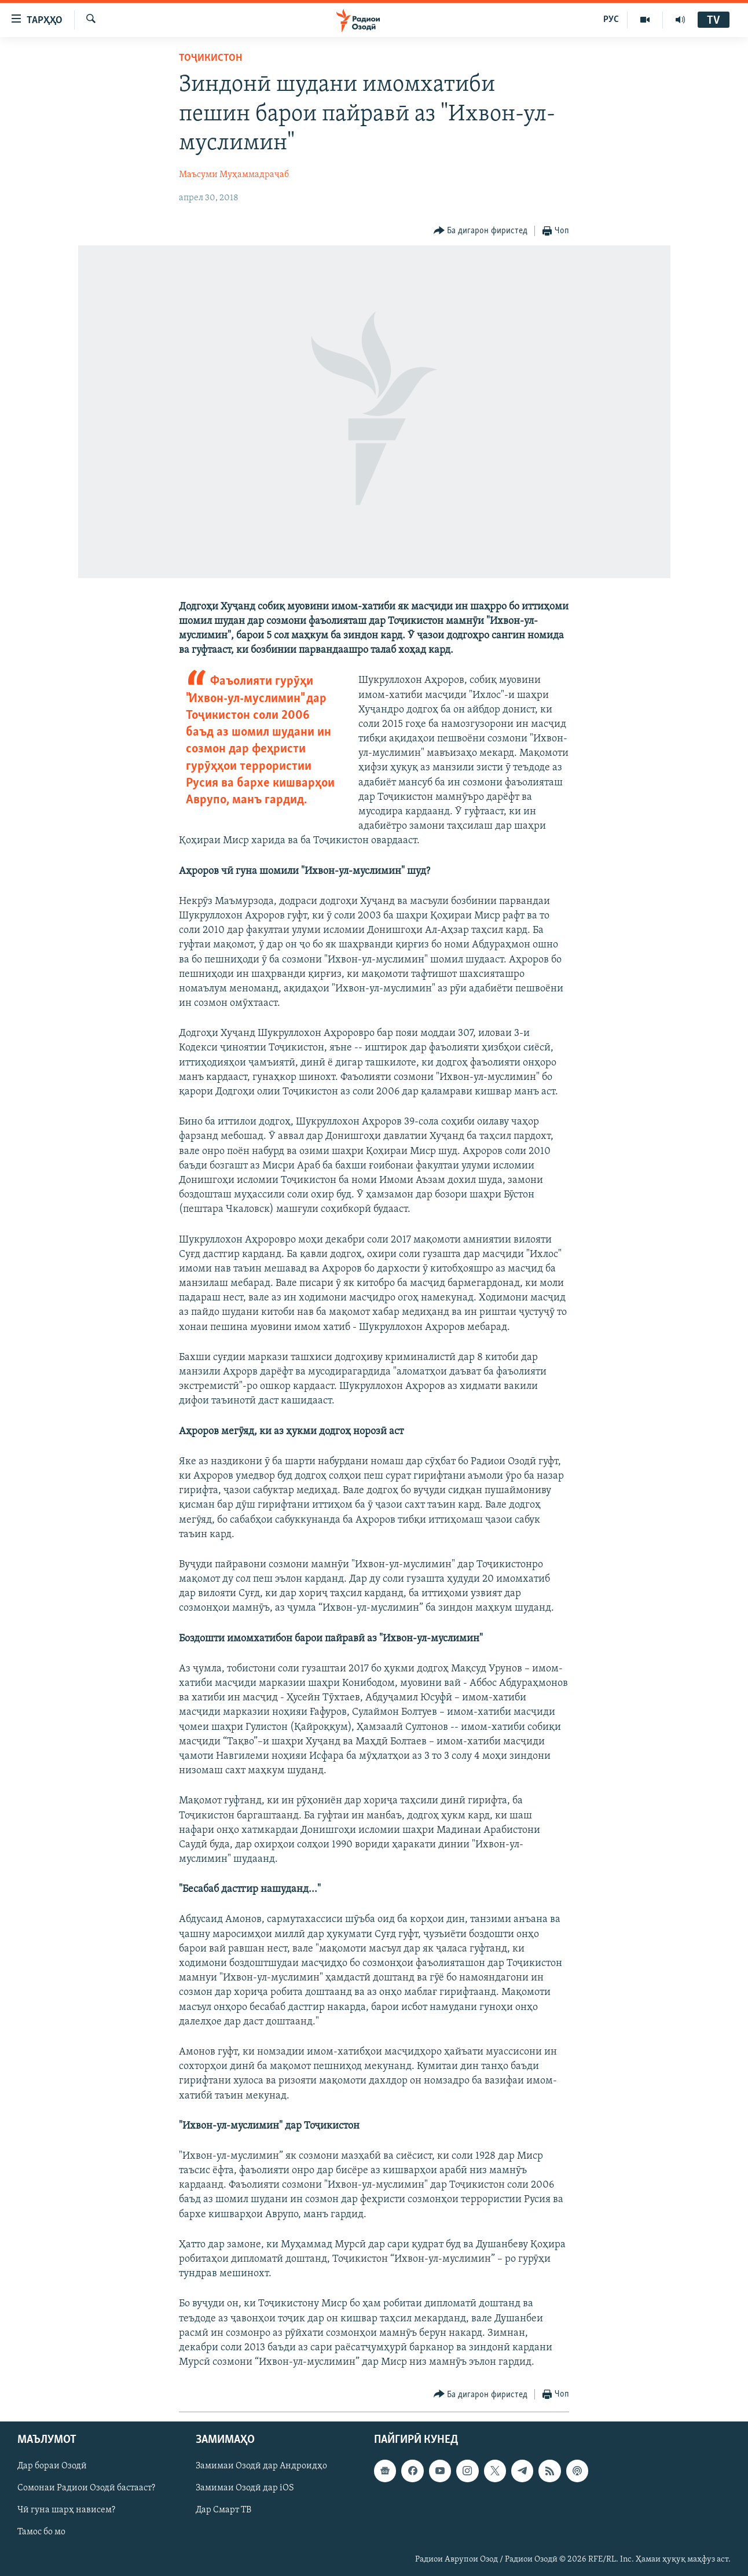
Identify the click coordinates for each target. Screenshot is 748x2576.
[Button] (481, 231)
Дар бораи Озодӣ (52, 2466)
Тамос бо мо (41, 2532)
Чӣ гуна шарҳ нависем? (66, 2510)
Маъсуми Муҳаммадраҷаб (234, 174)
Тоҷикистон (210, 58)
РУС (611, 19)
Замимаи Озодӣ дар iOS (245, 2488)
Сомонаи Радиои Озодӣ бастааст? (86, 2488)
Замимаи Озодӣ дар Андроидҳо (261, 2466)
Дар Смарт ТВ (223, 2510)
